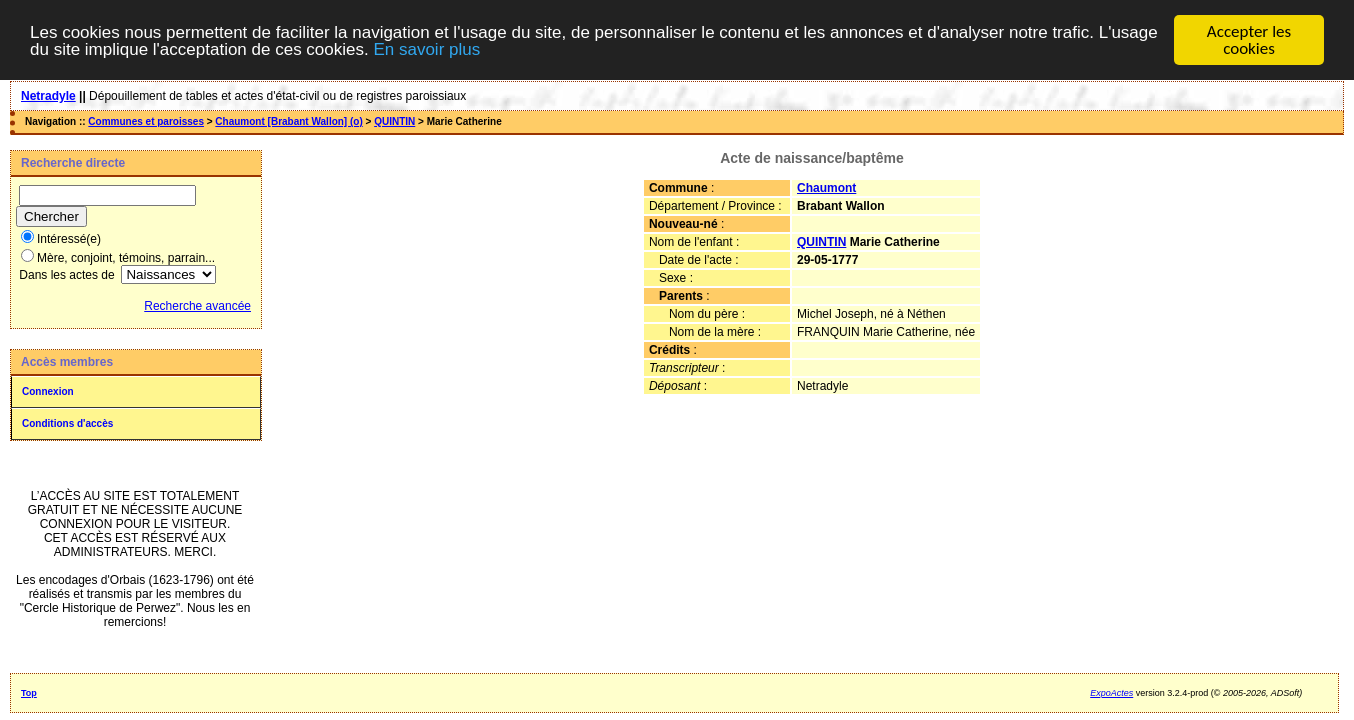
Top (29, 693)
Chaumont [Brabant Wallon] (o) (288, 121)
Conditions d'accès (67, 423)
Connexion (48, 391)
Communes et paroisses (146, 121)
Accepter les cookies (1249, 40)
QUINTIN (394, 121)
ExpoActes (1111, 693)
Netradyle (48, 96)
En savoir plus (426, 48)
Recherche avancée (197, 306)
